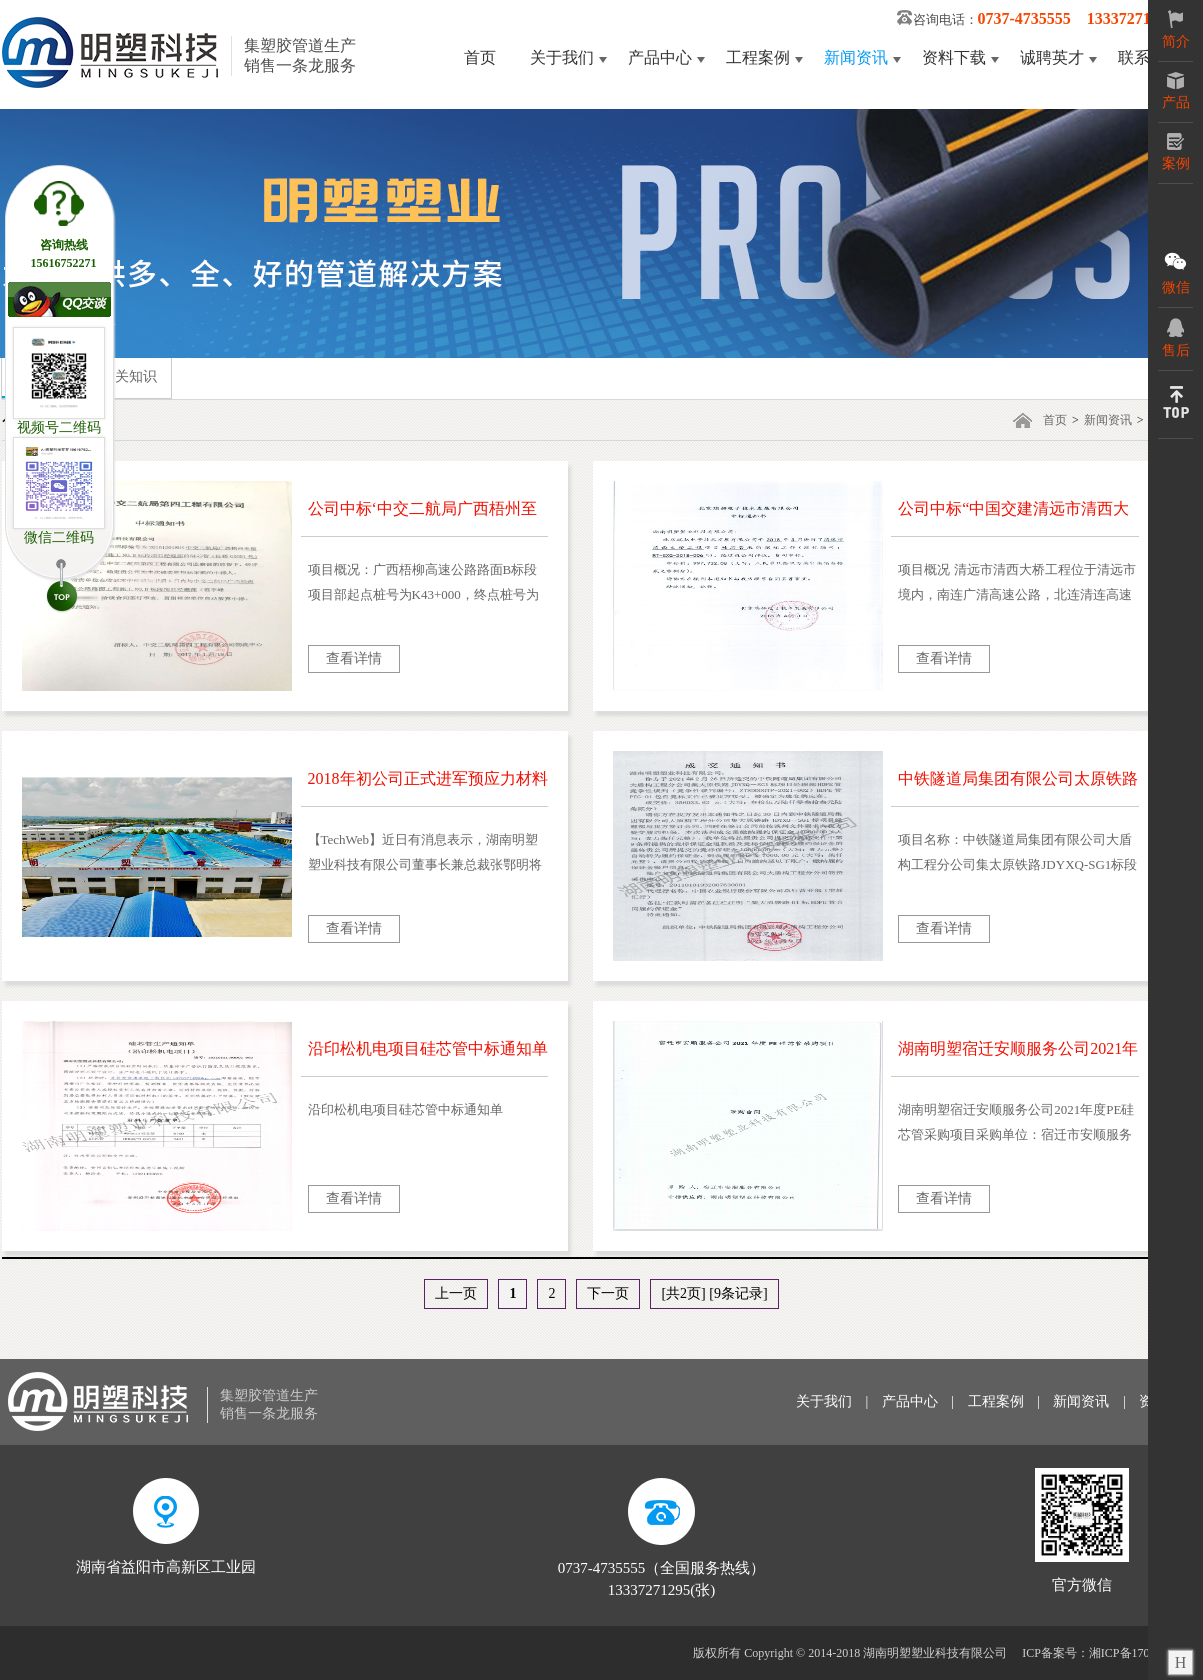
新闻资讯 (856, 57)
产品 (1176, 91)
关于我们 (562, 57)
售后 (1176, 338)
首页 (480, 57)
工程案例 (758, 57)
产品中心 (660, 57)
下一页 (608, 1293)
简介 (1176, 29)
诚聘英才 (1052, 57)
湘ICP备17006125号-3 (1145, 1653)
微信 (1176, 272)
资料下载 (954, 57)
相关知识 (129, 376)
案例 (1176, 152)
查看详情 (354, 658)
